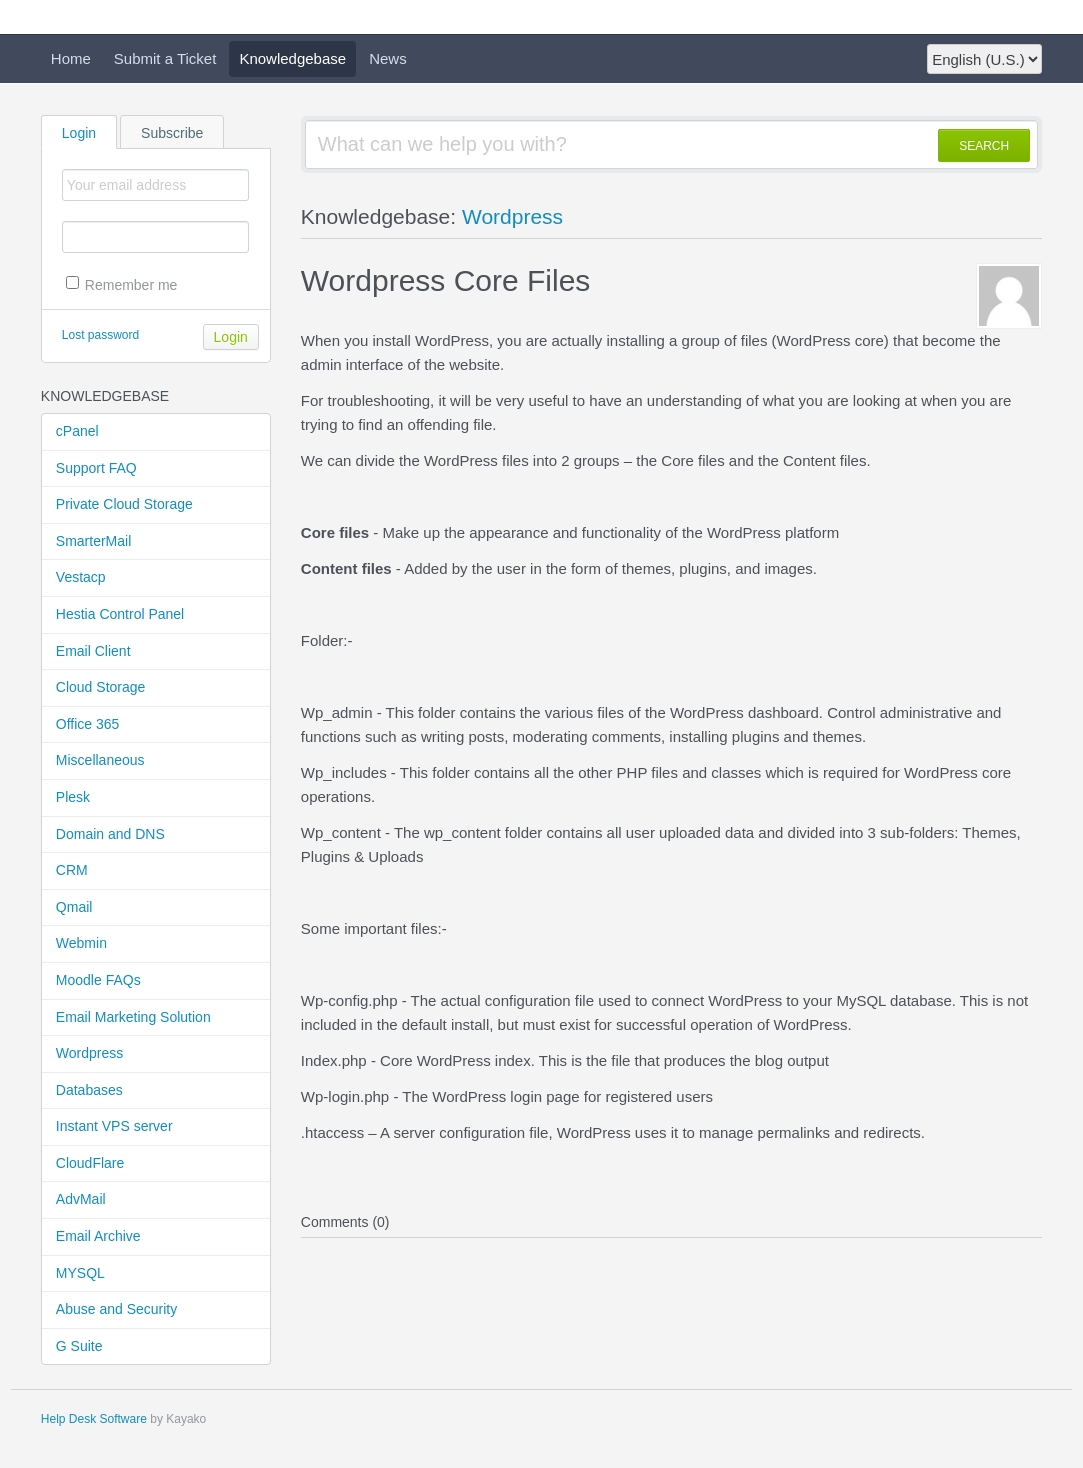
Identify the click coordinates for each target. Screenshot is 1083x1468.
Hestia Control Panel (120, 614)
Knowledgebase (292, 58)
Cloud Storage (101, 687)
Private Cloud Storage (124, 504)
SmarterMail (93, 541)
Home (71, 58)
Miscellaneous (100, 760)
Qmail (74, 907)
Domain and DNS (110, 834)
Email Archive (98, 1236)
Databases (89, 1090)
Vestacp (81, 577)
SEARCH (984, 146)
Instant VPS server (114, 1126)
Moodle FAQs (98, 980)
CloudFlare (90, 1163)
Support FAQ (96, 468)
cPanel (77, 431)
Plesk (73, 797)
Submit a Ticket (165, 58)
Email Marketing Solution (133, 1017)
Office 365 (88, 724)
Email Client (93, 651)
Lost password (100, 335)
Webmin (81, 943)
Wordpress (89, 1053)
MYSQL (80, 1273)
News (388, 58)
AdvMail (81, 1199)
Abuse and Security (116, 1309)
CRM (72, 870)
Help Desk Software (94, 1419)
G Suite (79, 1346)
